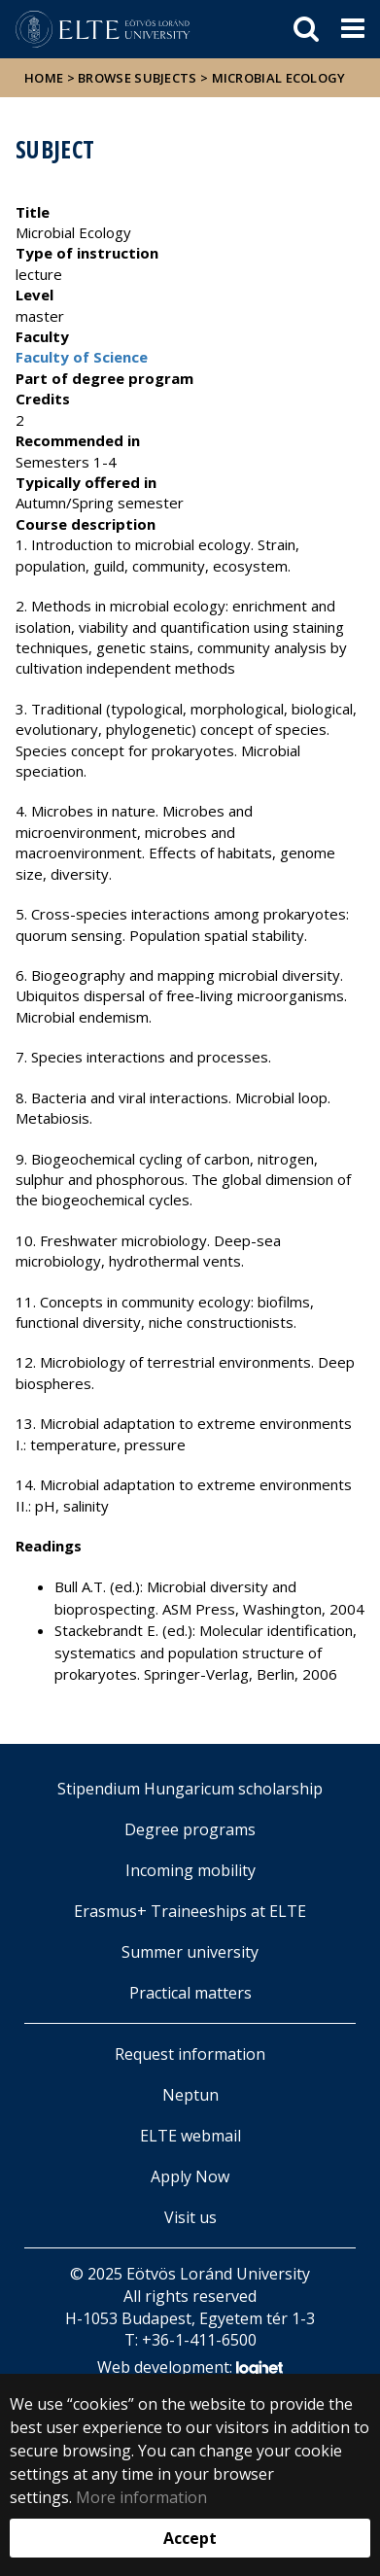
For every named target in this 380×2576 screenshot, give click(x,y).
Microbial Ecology (279, 78)
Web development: (190, 2368)
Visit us (190, 2217)
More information (141, 2497)
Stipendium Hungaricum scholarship (190, 1788)
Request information (190, 2054)
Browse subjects (137, 78)
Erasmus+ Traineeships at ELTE (190, 1911)
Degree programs (190, 1829)
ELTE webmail (190, 2135)
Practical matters (190, 1992)
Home (45, 78)
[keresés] (306, 29)
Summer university (190, 1952)
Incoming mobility (190, 1870)
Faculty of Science (82, 356)
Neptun (190, 2095)
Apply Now (190, 2176)
